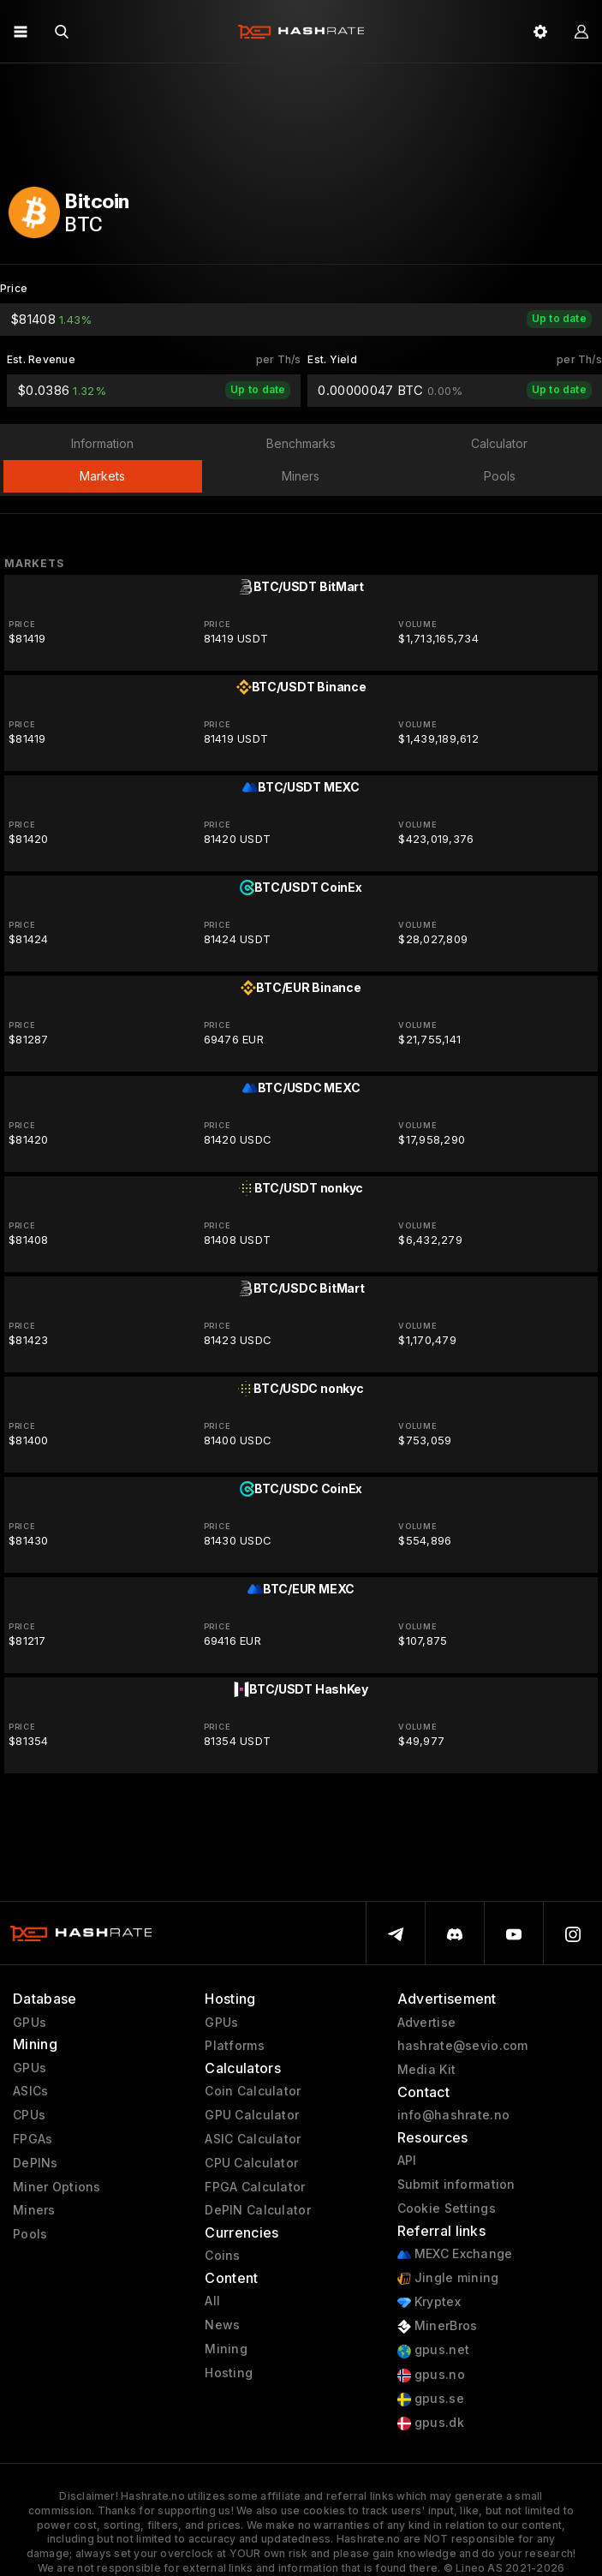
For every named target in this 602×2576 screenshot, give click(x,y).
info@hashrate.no (453, 2115)
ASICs (30, 2091)
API (407, 2160)
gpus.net (433, 2350)
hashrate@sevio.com (462, 2046)
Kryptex (429, 2302)
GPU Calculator (252, 2115)
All (212, 2301)
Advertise (426, 2022)
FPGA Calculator (255, 2187)
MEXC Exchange (455, 2254)
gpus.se (430, 2399)
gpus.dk (430, 2423)
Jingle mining (448, 2278)
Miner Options (57, 2187)
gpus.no (431, 2375)
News (222, 2325)
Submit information (456, 2184)
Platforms (235, 2046)
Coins (222, 2255)
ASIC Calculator (253, 2139)
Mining (226, 2349)
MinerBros (437, 2326)
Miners (34, 2210)
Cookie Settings (446, 2208)
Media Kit (426, 2070)
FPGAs (32, 2139)
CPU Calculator (251, 2163)
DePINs (35, 2163)
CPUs (29, 2115)
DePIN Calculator (257, 2210)
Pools (30, 2234)
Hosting (229, 2373)
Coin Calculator (253, 2091)
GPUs (29, 2022)
